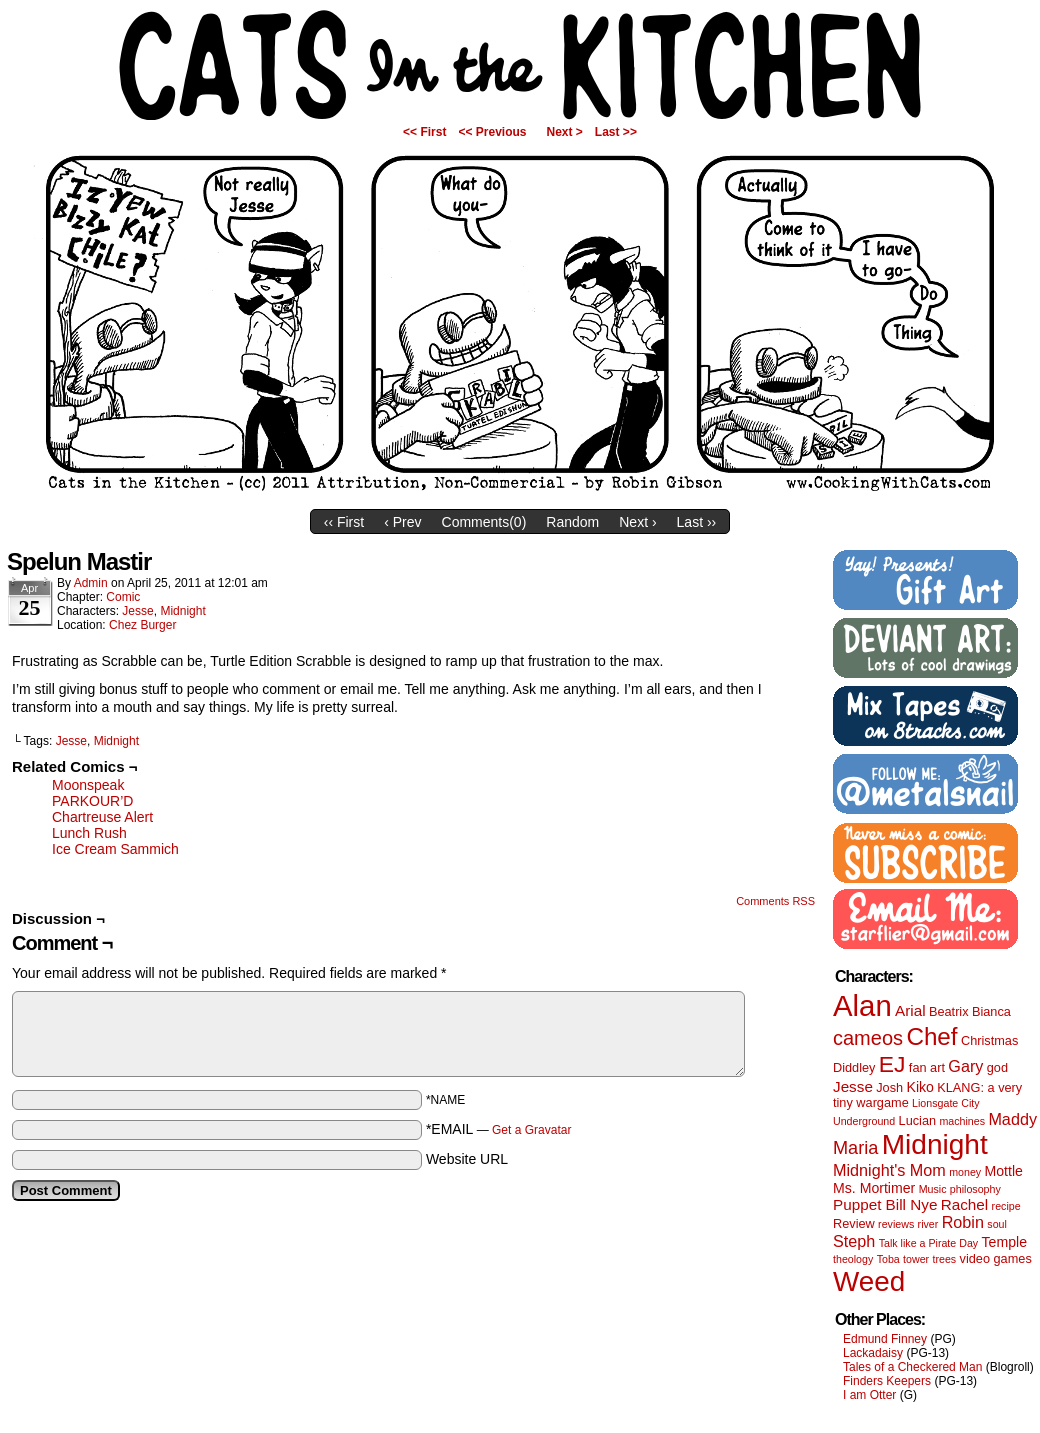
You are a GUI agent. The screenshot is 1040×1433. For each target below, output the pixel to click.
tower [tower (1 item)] (916, 1259)
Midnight (182, 611)
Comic (123, 597)
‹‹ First (344, 522)
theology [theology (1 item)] (853, 1259)
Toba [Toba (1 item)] (888, 1259)
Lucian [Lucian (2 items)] (918, 1120)
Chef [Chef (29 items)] (931, 1036)
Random (572, 522)
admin (91, 583)
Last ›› (697, 522)
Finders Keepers (887, 1381)
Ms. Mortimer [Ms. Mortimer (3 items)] (874, 1188)
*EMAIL (499, 1129)
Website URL (467, 1159)
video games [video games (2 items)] (996, 1258)
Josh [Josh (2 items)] (889, 1087)
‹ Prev (402, 522)
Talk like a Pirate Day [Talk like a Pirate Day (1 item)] (929, 1243)
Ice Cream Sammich (115, 849)
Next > (565, 132)
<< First (424, 132)
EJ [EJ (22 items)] (892, 1064)
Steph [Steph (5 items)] (854, 1241)
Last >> (616, 132)
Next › (637, 522)
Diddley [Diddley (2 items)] (854, 1067)
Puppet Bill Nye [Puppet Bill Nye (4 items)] (885, 1204)
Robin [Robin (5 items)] (963, 1222)
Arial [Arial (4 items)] (910, 1010)
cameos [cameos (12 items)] (868, 1038)
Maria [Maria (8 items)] (855, 1148)
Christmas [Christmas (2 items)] (989, 1040)
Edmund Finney (885, 1339)
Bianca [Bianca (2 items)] (991, 1011)
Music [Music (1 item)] (933, 1189)
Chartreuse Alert (102, 817)
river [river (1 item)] (928, 1224)
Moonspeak (88, 785)
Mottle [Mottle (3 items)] (1004, 1171)
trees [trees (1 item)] (945, 1259)
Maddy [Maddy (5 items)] (1012, 1119)
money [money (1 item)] (965, 1172)
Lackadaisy (873, 1353)
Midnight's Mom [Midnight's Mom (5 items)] (889, 1170)
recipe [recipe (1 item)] (1006, 1206)
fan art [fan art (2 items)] (927, 1067)
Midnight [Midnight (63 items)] (935, 1144)
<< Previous (492, 132)
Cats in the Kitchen (520, 65)
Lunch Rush (89, 833)
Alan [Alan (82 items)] (862, 1005)
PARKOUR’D (92, 801)
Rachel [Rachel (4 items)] (965, 1204)
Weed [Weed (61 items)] (869, 1281)
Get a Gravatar (531, 1130)
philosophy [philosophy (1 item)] (975, 1189)
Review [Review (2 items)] (854, 1223)
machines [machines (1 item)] (962, 1121)
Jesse (137, 611)
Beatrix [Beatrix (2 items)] (949, 1011)
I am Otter (869, 1395)
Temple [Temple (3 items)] (1004, 1242)
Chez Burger (142, 625)
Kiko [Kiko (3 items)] (919, 1087)
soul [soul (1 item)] (997, 1224)
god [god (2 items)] (997, 1067)
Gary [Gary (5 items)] (965, 1066)
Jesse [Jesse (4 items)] (853, 1086)
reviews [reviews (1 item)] (896, 1224)
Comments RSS (775, 901)
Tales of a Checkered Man (912, 1367)
